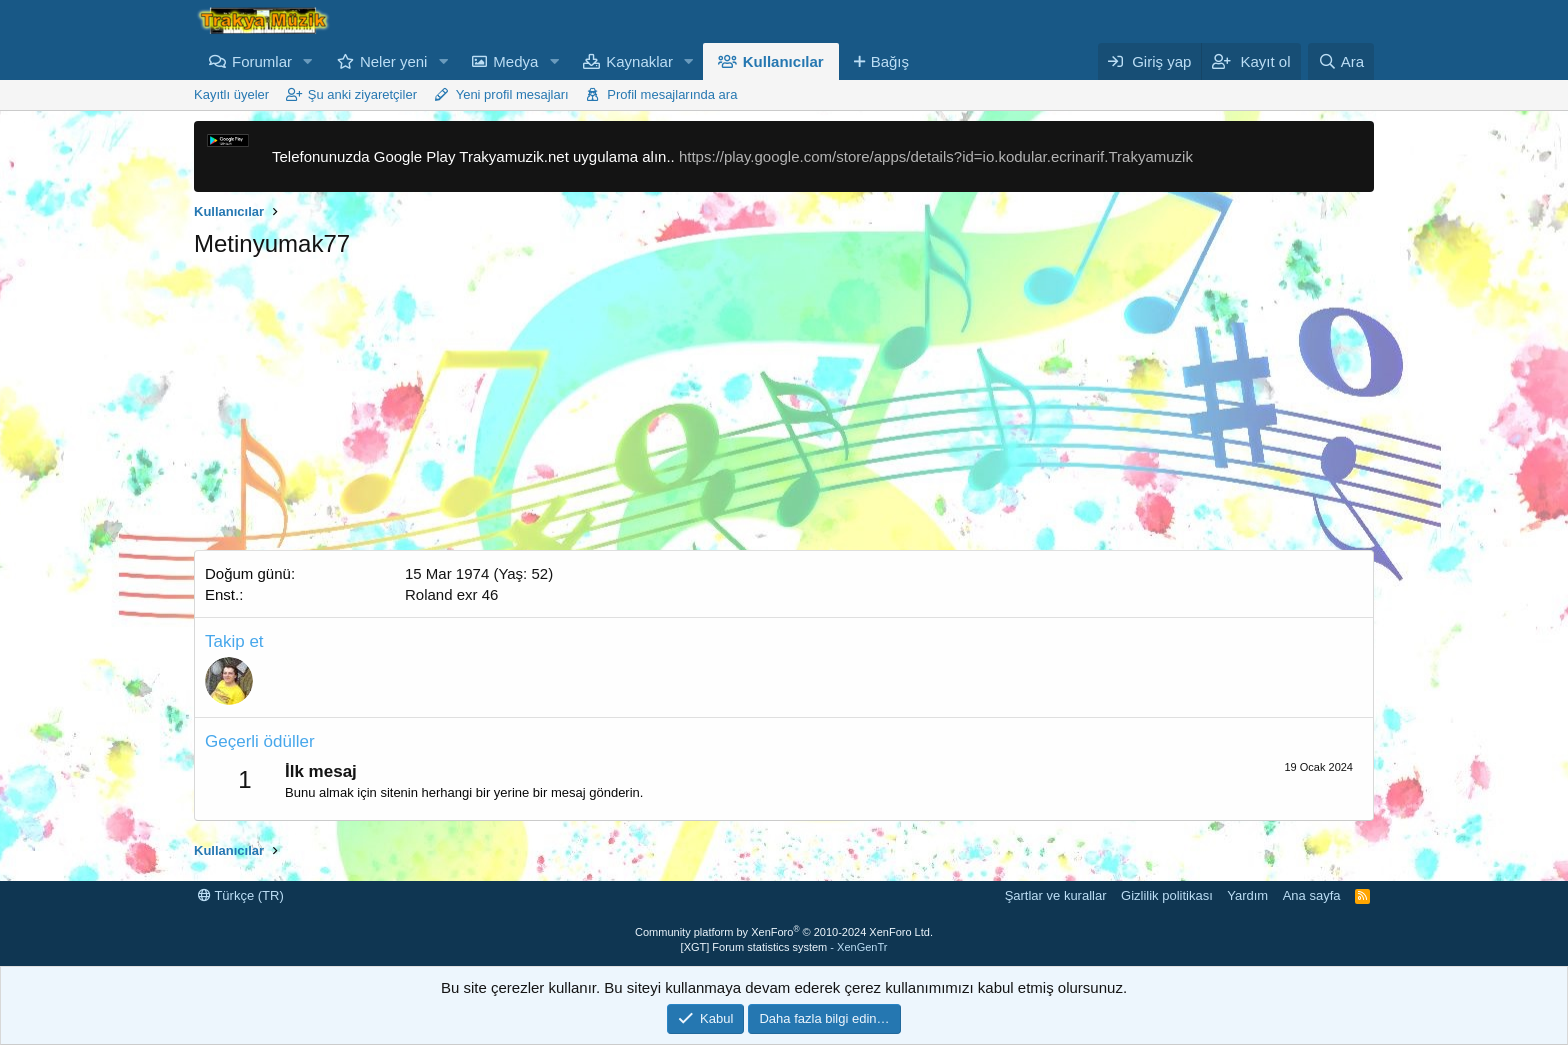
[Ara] (1341, 61)
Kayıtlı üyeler (231, 94)
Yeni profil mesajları (512, 94)
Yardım (1247, 895)
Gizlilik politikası (1167, 895)
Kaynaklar (639, 61)
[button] (308, 61)
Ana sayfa (1312, 895)
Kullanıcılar (783, 61)
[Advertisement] (784, 410)
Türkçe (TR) (241, 895)
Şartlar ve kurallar (1056, 895)
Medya (515, 61)
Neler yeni (394, 61)
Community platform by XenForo (784, 932)
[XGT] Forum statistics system (784, 947)
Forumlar (262, 61)
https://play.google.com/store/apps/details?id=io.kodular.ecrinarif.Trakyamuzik (936, 156)
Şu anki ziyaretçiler (362, 94)
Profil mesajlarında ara (672, 94)
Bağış (890, 61)
